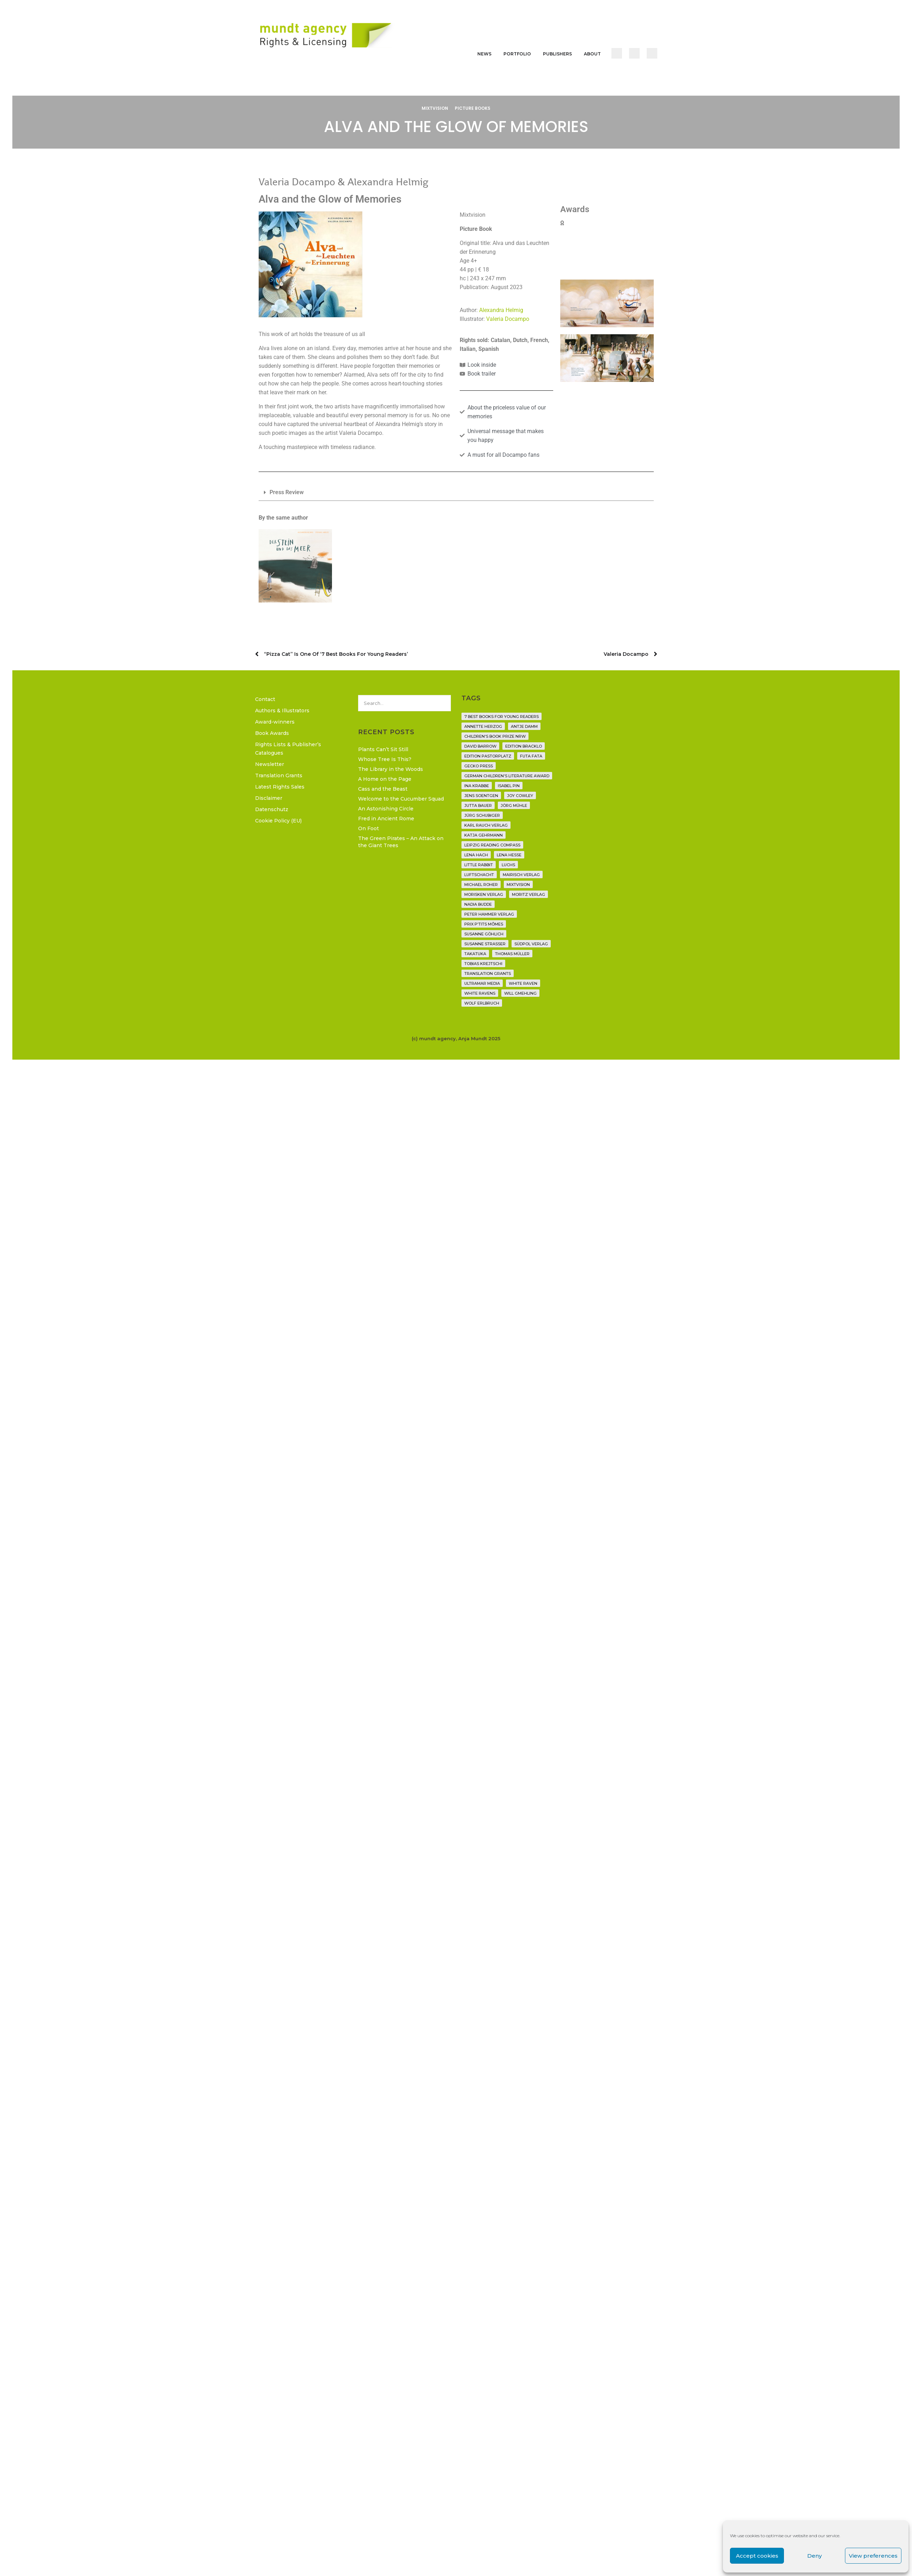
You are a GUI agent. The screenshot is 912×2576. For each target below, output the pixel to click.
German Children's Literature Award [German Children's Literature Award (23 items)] (506, 775)
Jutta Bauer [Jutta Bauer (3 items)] (478, 805)
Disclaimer (268, 798)
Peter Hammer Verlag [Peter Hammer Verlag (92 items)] (489, 914)
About (592, 53)
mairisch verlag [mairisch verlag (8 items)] (521, 874)
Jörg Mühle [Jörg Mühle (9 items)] (514, 805)
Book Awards (272, 733)
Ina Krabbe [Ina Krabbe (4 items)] (476, 785)
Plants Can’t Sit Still (383, 749)
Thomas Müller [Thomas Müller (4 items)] (512, 953)
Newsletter (269, 764)
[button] (456, 492)
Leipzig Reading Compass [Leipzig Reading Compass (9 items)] (492, 845)
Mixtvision (435, 108)
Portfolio (517, 53)
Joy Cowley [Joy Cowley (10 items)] (520, 795)
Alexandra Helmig (501, 310)
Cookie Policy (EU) (278, 820)
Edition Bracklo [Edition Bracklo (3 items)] (523, 746)
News (484, 53)
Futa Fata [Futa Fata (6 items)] (531, 756)
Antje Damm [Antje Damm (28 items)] (524, 726)
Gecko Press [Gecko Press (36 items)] (478, 765)
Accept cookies (757, 2555)
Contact (265, 699)
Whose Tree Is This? (384, 759)
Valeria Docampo (507, 319)
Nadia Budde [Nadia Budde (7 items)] (478, 904)
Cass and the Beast (382, 789)
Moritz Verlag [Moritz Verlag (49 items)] (528, 894)
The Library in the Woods (390, 769)
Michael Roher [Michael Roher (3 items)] (481, 884)
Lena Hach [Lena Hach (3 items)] (476, 854)
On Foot (368, 828)
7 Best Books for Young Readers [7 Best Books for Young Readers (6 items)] (501, 716)
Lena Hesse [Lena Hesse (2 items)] (509, 854)
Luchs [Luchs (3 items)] (508, 864)
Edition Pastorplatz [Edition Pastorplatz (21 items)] (487, 756)
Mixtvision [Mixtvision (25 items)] (518, 884)
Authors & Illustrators (282, 710)
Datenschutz (271, 809)
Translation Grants (278, 775)
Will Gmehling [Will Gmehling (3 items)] (520, 993)
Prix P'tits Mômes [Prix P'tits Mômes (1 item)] (483, 924)
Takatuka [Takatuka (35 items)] (475, 953)
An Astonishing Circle (385, 808)
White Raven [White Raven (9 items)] (523, 983)
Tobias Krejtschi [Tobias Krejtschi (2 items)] (483, 963)
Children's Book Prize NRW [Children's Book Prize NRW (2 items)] (495, 736)
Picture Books (472, 108)
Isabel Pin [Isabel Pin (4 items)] (509, 785)
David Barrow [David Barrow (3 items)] (480, 746)
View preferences (873, 2555)
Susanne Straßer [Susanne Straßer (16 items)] (485, 943)
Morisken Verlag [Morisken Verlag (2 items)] (483, 894)
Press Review (287, 492)
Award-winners (275, 722)
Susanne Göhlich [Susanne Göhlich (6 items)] (483, 933)
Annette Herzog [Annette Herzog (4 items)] (483, 726)
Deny (814, 2555)
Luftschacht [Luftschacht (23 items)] (479, 874)
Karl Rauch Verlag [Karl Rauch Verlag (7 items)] (486, 825)
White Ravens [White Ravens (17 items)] (479, 993)
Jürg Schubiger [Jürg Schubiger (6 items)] (482, 815)
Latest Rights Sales (279, 787)
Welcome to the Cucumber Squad (401, 799)
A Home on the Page (384, 779)
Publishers (557, 53)
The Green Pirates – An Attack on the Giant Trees (400, 842)
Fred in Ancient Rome (386, 818)
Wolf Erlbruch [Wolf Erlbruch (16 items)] (481, 1003)
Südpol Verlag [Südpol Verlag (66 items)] (531, 943)
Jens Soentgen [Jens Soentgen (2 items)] (481, 795)
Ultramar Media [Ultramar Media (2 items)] (482, 983)
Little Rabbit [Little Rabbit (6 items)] (478, 864)
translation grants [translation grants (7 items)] (487, 973)
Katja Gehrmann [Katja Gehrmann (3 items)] (483, 835)
